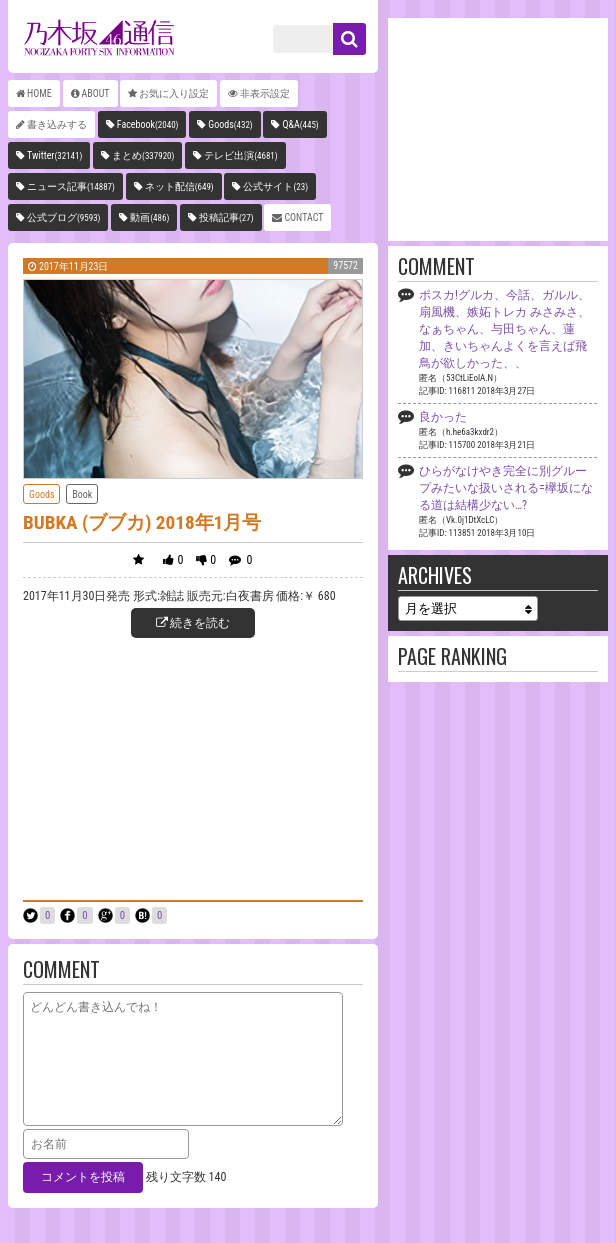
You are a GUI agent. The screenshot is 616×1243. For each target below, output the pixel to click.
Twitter (54, 155)
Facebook (148, 124)
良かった (443, 417)
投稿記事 (226, 217)
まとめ (143, 155)
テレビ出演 (240, 155)
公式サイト (275, 186)
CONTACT (303, 217)
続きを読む (193, 623)
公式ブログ (63, 217)
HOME (39, 93)
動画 (149, 217)
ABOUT (96, 93)
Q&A (300, 124)
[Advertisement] (193, 767)
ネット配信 (179, 186)
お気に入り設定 (174, 93)
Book (82, 494)
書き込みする (57, 124)
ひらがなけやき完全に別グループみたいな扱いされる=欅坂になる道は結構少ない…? (506, 488)
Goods (230, 124)
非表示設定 (265, 93)
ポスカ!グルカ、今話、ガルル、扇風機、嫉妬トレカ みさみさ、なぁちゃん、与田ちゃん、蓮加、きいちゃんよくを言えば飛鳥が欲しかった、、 (504, 329)
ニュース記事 (71, 186)
